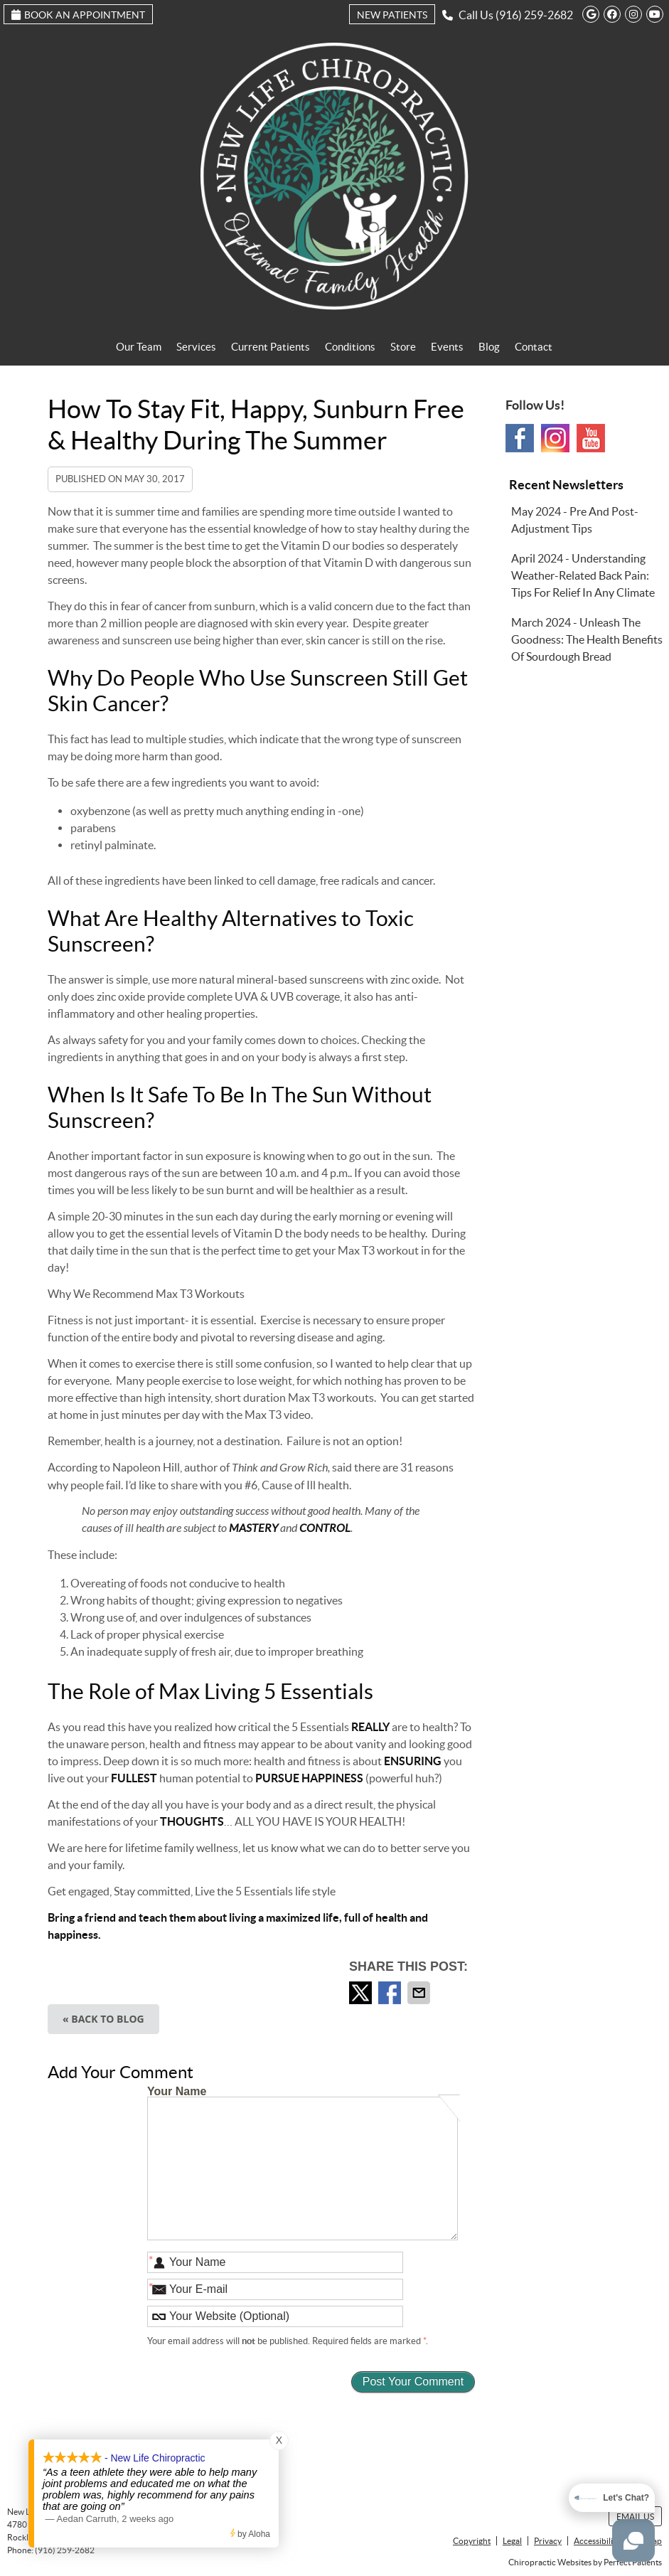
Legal (512, 2540)
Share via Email (420, 1992)
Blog (489, 347)
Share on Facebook (391, 1992)
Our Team (138, 347)
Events (447, 347)
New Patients (392, 15)
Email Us (635, 2516)
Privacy (548, 2540)
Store (403, 347)
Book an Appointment (78, 15)
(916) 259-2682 (534, 15)
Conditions (350, 347)
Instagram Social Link (555, 438)
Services (196, 347)
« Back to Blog (103, 2019)
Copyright (472, 2540)
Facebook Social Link (519, 438)
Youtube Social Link (591, 438)
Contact (533, 347)
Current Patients (270, 347)
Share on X (362, 1992)
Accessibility (597, 2540)
